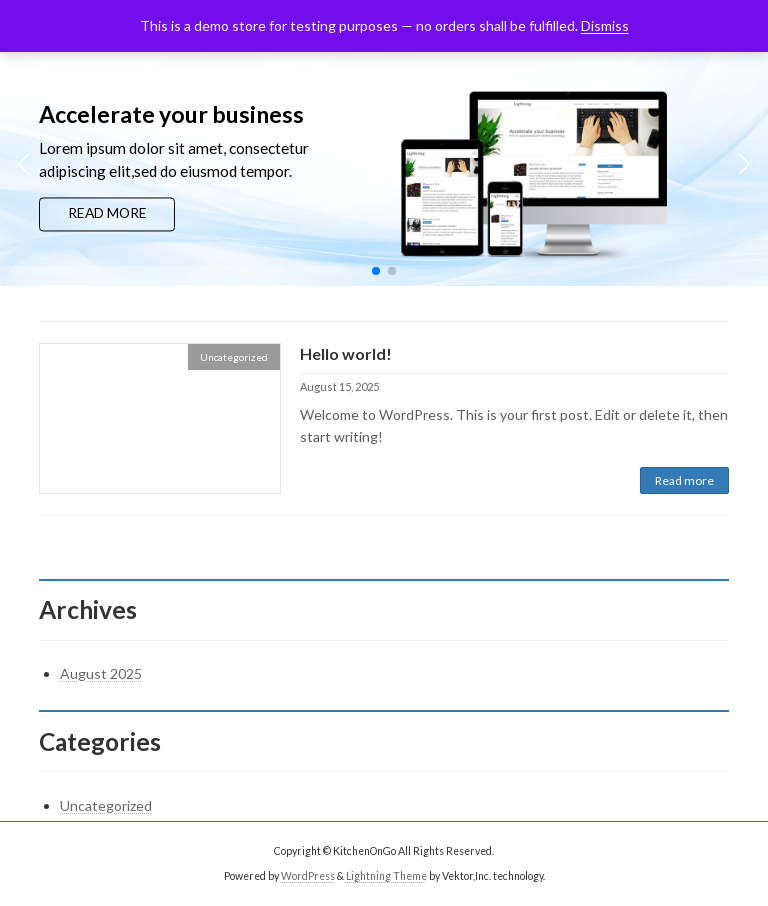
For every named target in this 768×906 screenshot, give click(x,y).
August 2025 (101, 673)
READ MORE (107, 213)
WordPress (308, 876)
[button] (376, 271)
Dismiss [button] (605, 25)
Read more (684, 480)
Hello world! (346, 353)
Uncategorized (106, 805)
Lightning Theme (386, 876)
